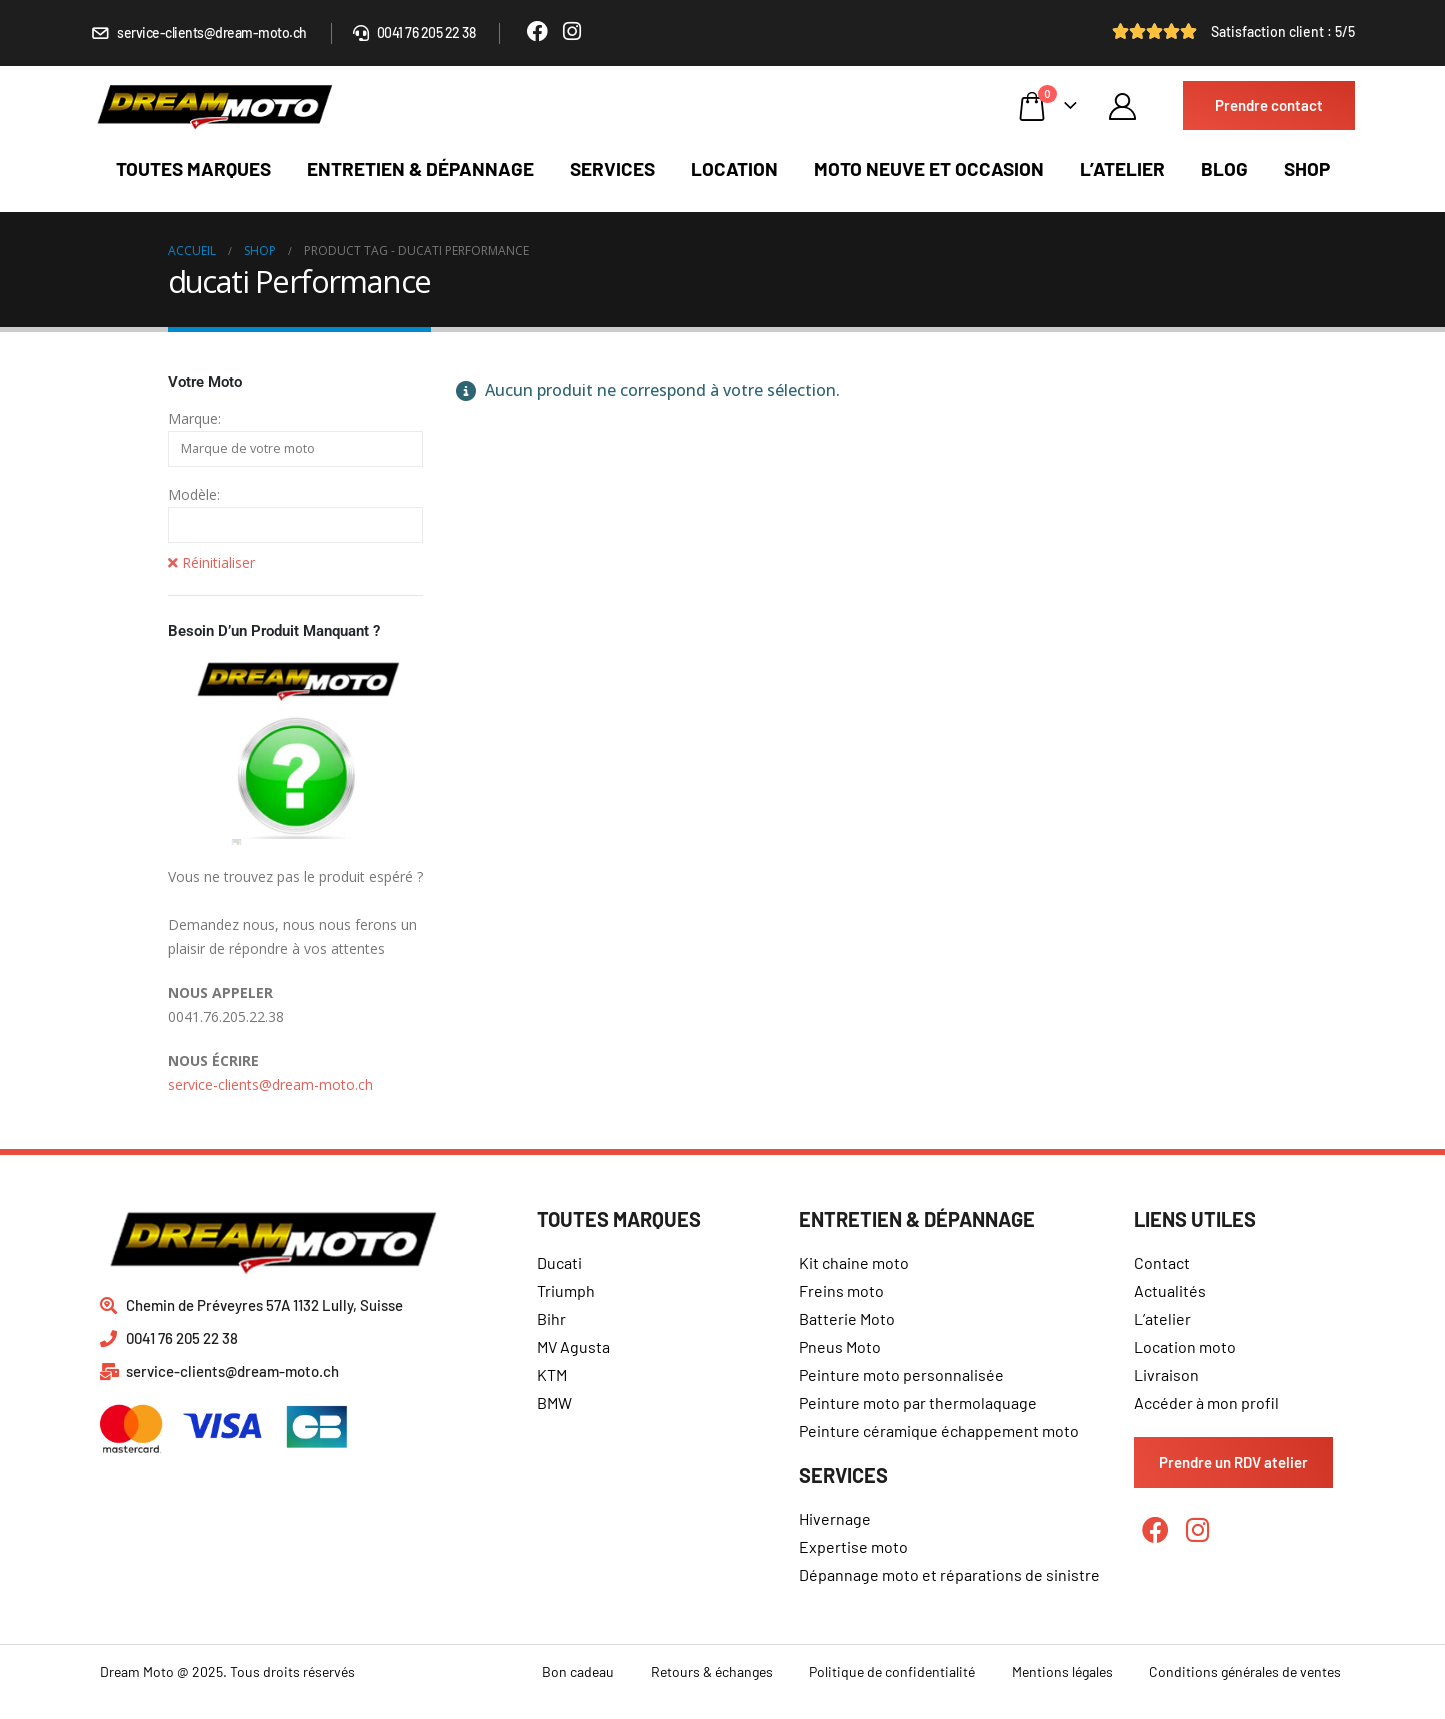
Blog (1224, 168)
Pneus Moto (840, 1346)
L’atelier (1122, 168)
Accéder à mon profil (1206, 1402)
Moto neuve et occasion (929, 168)
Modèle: (194, 494)
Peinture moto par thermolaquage (918, 1402)
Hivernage (835, 1518)
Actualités (1170, 1290)
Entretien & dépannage (420, 168)
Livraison (1166, 1374)
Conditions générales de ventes (1245, 1671)
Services (612, 168)
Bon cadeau (578, 1671)
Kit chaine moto (854, 1262)
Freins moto (841, 1290)
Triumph (566, 1290)
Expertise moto (853, 1546)
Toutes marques (193, 168)
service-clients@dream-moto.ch (270, 1084)
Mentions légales (1062, 1671)
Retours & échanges (712, 1671)
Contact (1162, 1262)
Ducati (559, 1262)
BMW (554, 1402)
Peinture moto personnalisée (901, 1374)
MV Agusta (573, 1346)
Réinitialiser (211, 562)
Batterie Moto (847, 1318)
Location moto (1185, 1346)
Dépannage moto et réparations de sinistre (949, 1574)
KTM (552, 1374)
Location (734, 168)
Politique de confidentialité (892, 1671)
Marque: (194, 418)
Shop (1307, 168)
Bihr (551, 1318)
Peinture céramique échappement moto (939, 1430)
